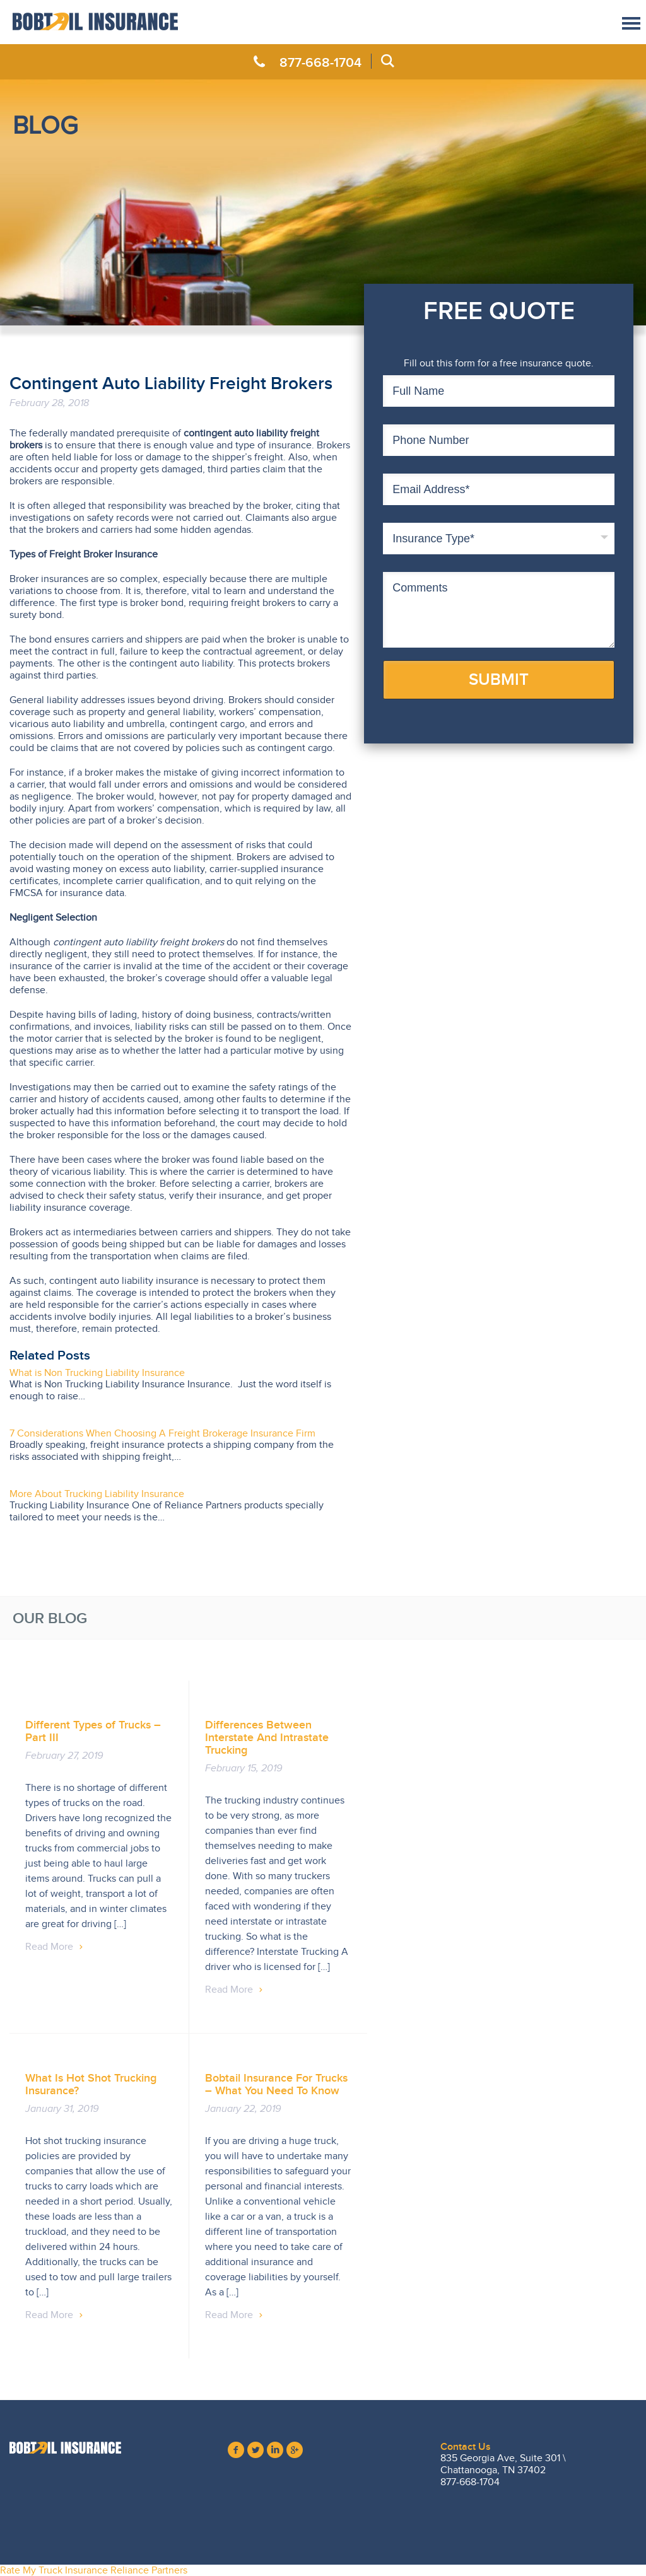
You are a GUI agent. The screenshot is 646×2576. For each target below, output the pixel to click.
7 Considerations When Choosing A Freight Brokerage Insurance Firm (162, 1433)
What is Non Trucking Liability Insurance (97, 1372)
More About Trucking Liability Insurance (96, 1494)
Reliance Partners (148, 2570)
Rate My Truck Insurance (54, 2570)
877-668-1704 (320, 62)
